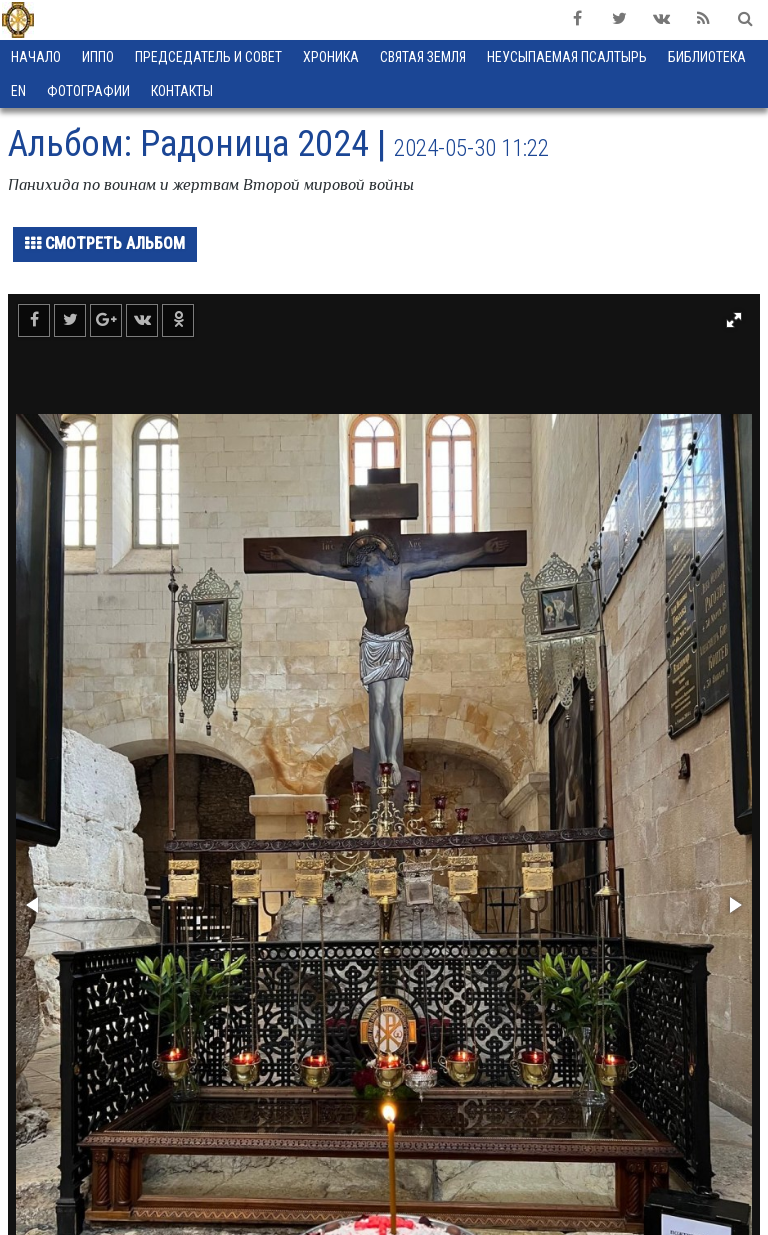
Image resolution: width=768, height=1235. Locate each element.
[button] (734, 320)
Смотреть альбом (105, 243)
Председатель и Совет (208, 57)
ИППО (98, 57)
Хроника (331, 57)
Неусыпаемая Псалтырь (567, 57)
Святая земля (423, 57)
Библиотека (707, 57)
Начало (36, 57)
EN (18, 91)
